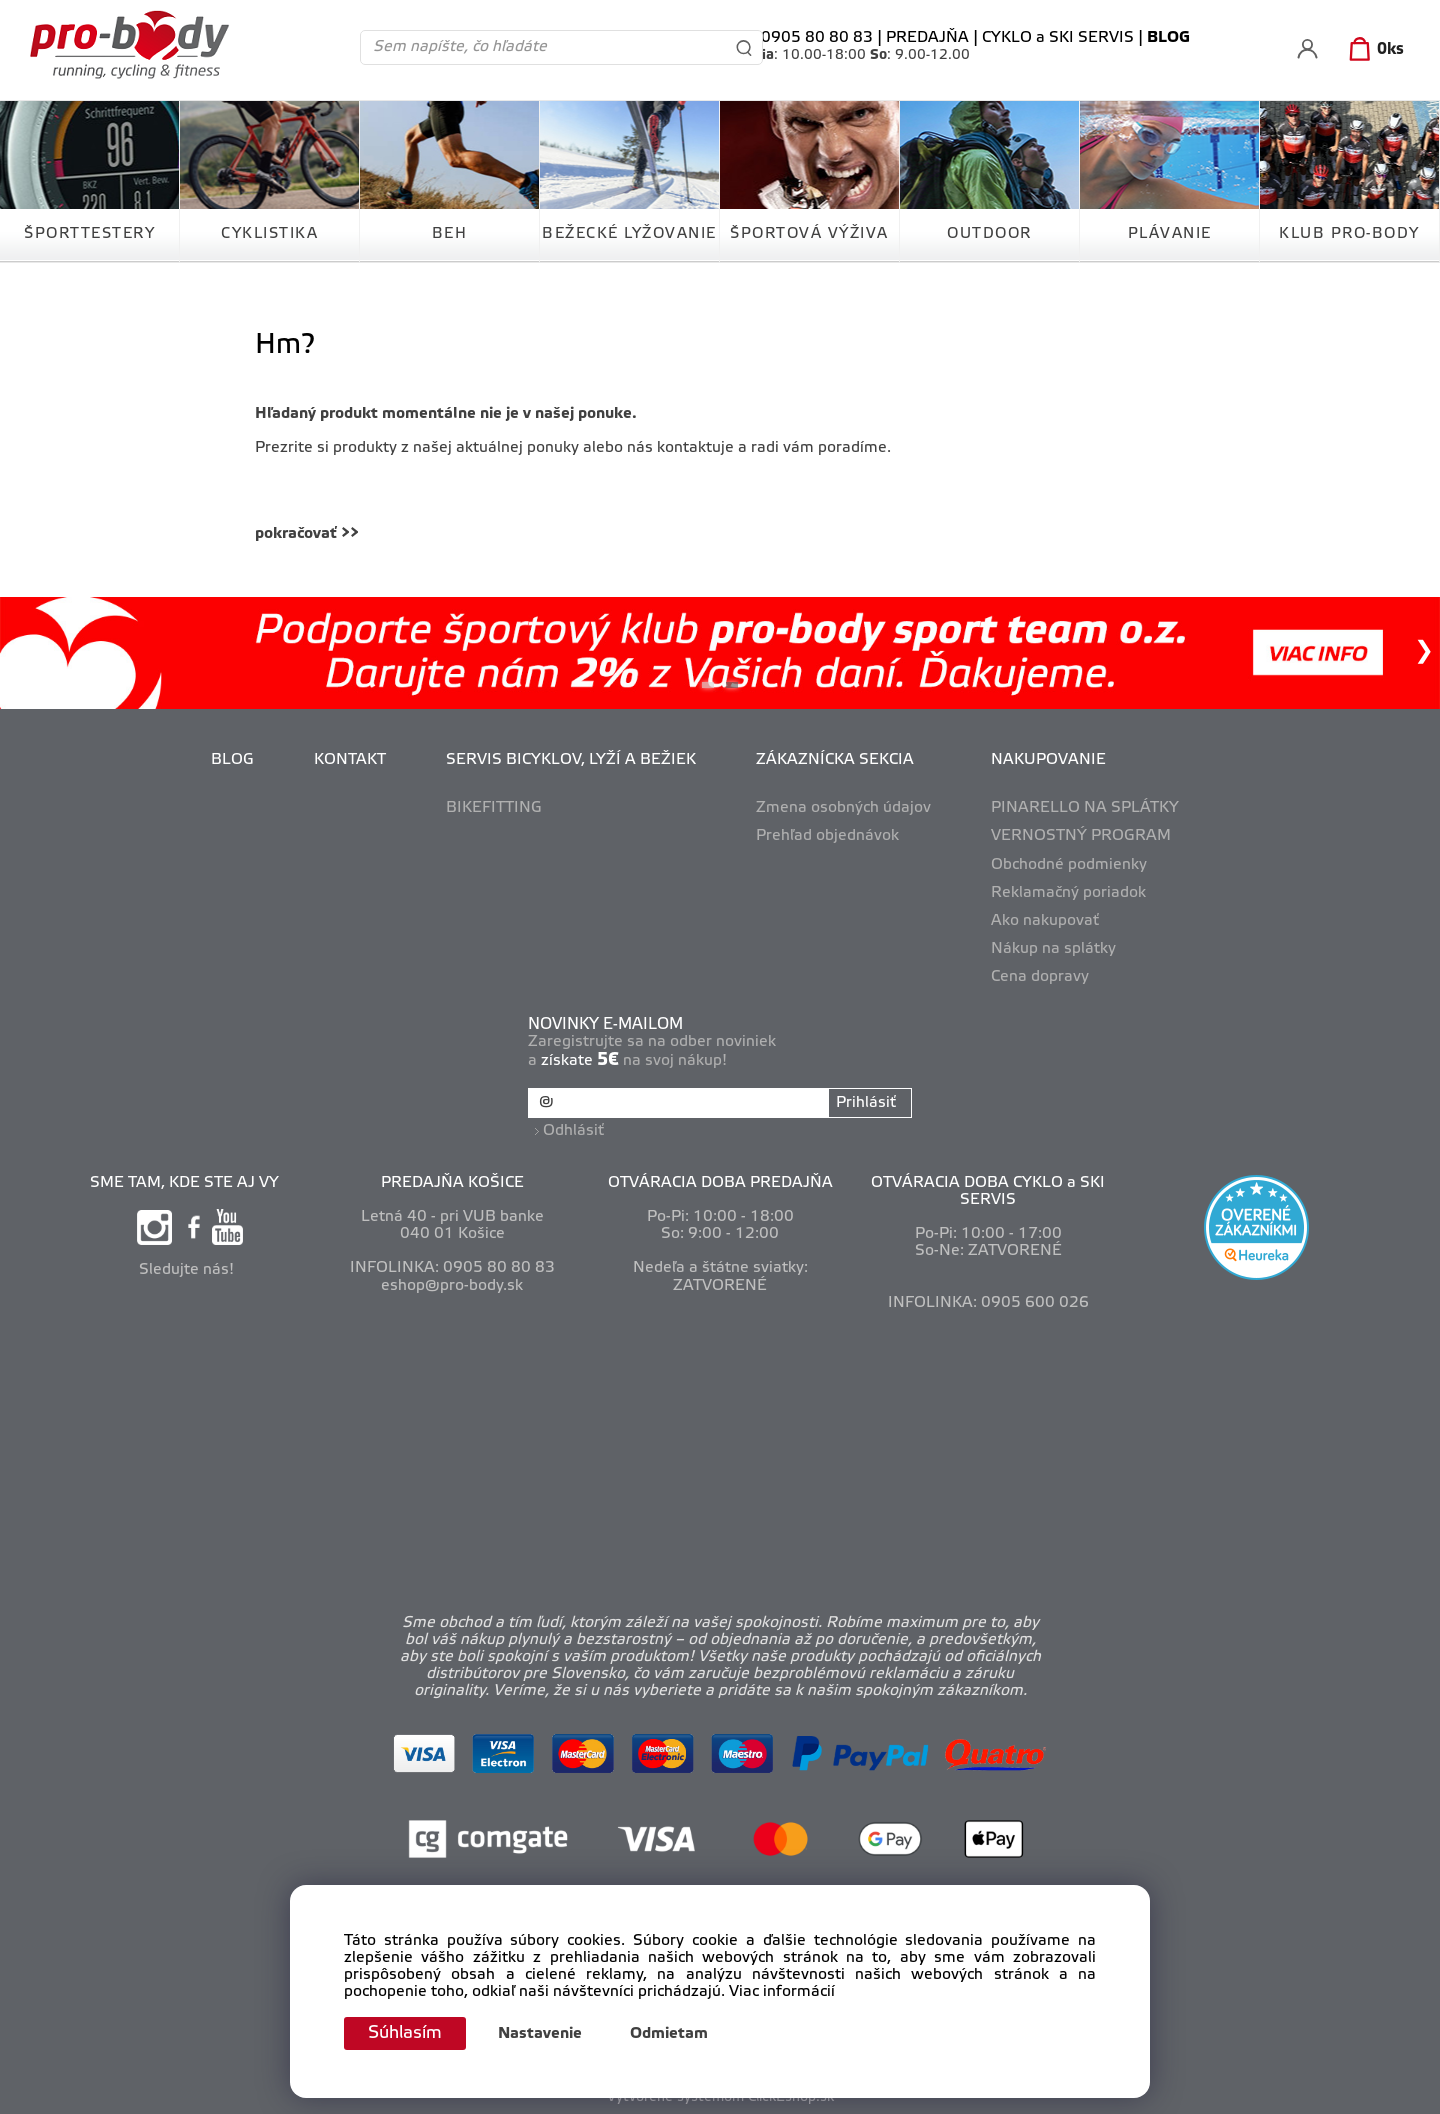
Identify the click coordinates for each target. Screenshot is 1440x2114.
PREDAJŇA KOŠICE (452, 1181)
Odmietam (673, 2034)
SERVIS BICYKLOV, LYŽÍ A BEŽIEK (571, 760)
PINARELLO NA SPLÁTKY (1085, 808)
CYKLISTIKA (269, 234)
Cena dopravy (1040, 977)
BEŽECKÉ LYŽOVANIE (629, 234)
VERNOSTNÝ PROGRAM (1081, 836)
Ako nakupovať (1045, 921)
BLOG (232, 760)
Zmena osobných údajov (843, 808)
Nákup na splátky (1053, 949)
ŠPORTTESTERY (89, 234)
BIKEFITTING (494, 808)
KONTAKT (350, 760)
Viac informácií (782, 1992)
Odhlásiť (574, 1129)
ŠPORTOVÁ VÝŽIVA (809, 234)
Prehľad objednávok (827, 836)
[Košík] (1372, 50)
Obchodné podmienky (1069, 865)
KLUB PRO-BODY (1349, 234)
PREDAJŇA (927, 38)
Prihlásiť (865, 1103)
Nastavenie (544, 2034)
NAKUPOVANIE (1048, 760)
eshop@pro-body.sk (452, 1284)
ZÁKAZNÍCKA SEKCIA (835, 760)
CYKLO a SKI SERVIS (1058, 38)
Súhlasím (407, 2033)
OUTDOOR (989, 234)
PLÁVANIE (1170, 234)
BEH (450, 234)
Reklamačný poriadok (1068, 893)
